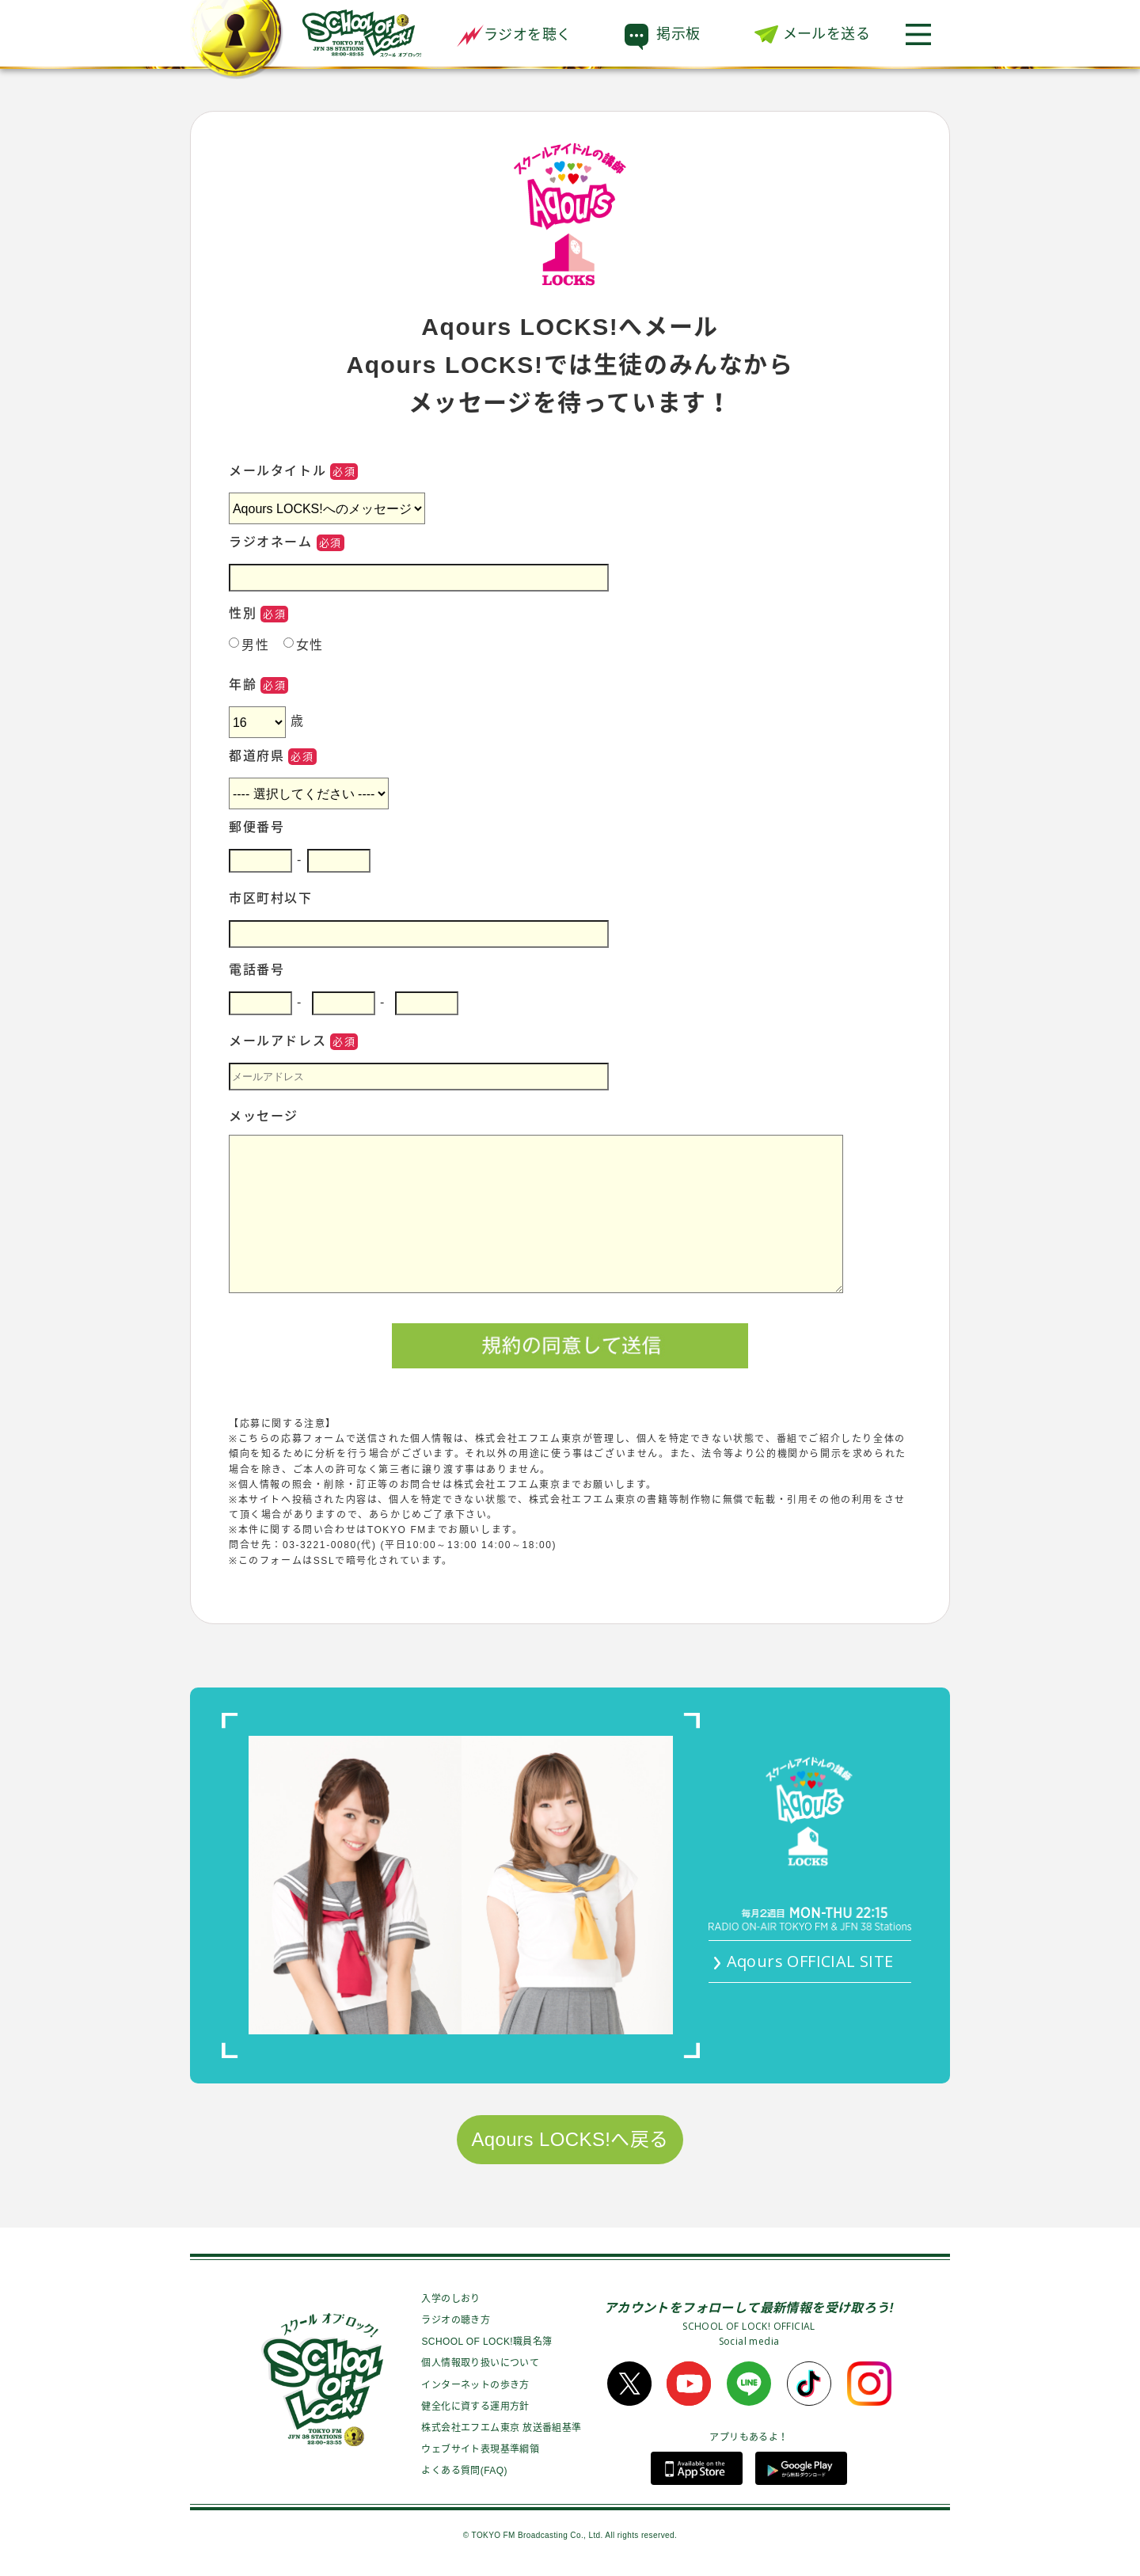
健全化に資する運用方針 (475, 2406)
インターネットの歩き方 (475, 2385)
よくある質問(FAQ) (464, 2470)
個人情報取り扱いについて (480, 2363)
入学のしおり (450, 2298)
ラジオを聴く (514, 35)
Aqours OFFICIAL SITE (810, 1961)
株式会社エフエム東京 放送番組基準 (501, 2427)
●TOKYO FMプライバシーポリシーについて (337, 1575)
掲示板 (678, 34)
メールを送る (826, 34)
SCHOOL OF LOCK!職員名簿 (486, 2341)
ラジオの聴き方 (455, 2320)
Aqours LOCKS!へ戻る (569, 2139)
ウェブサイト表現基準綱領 (480, 2449)
